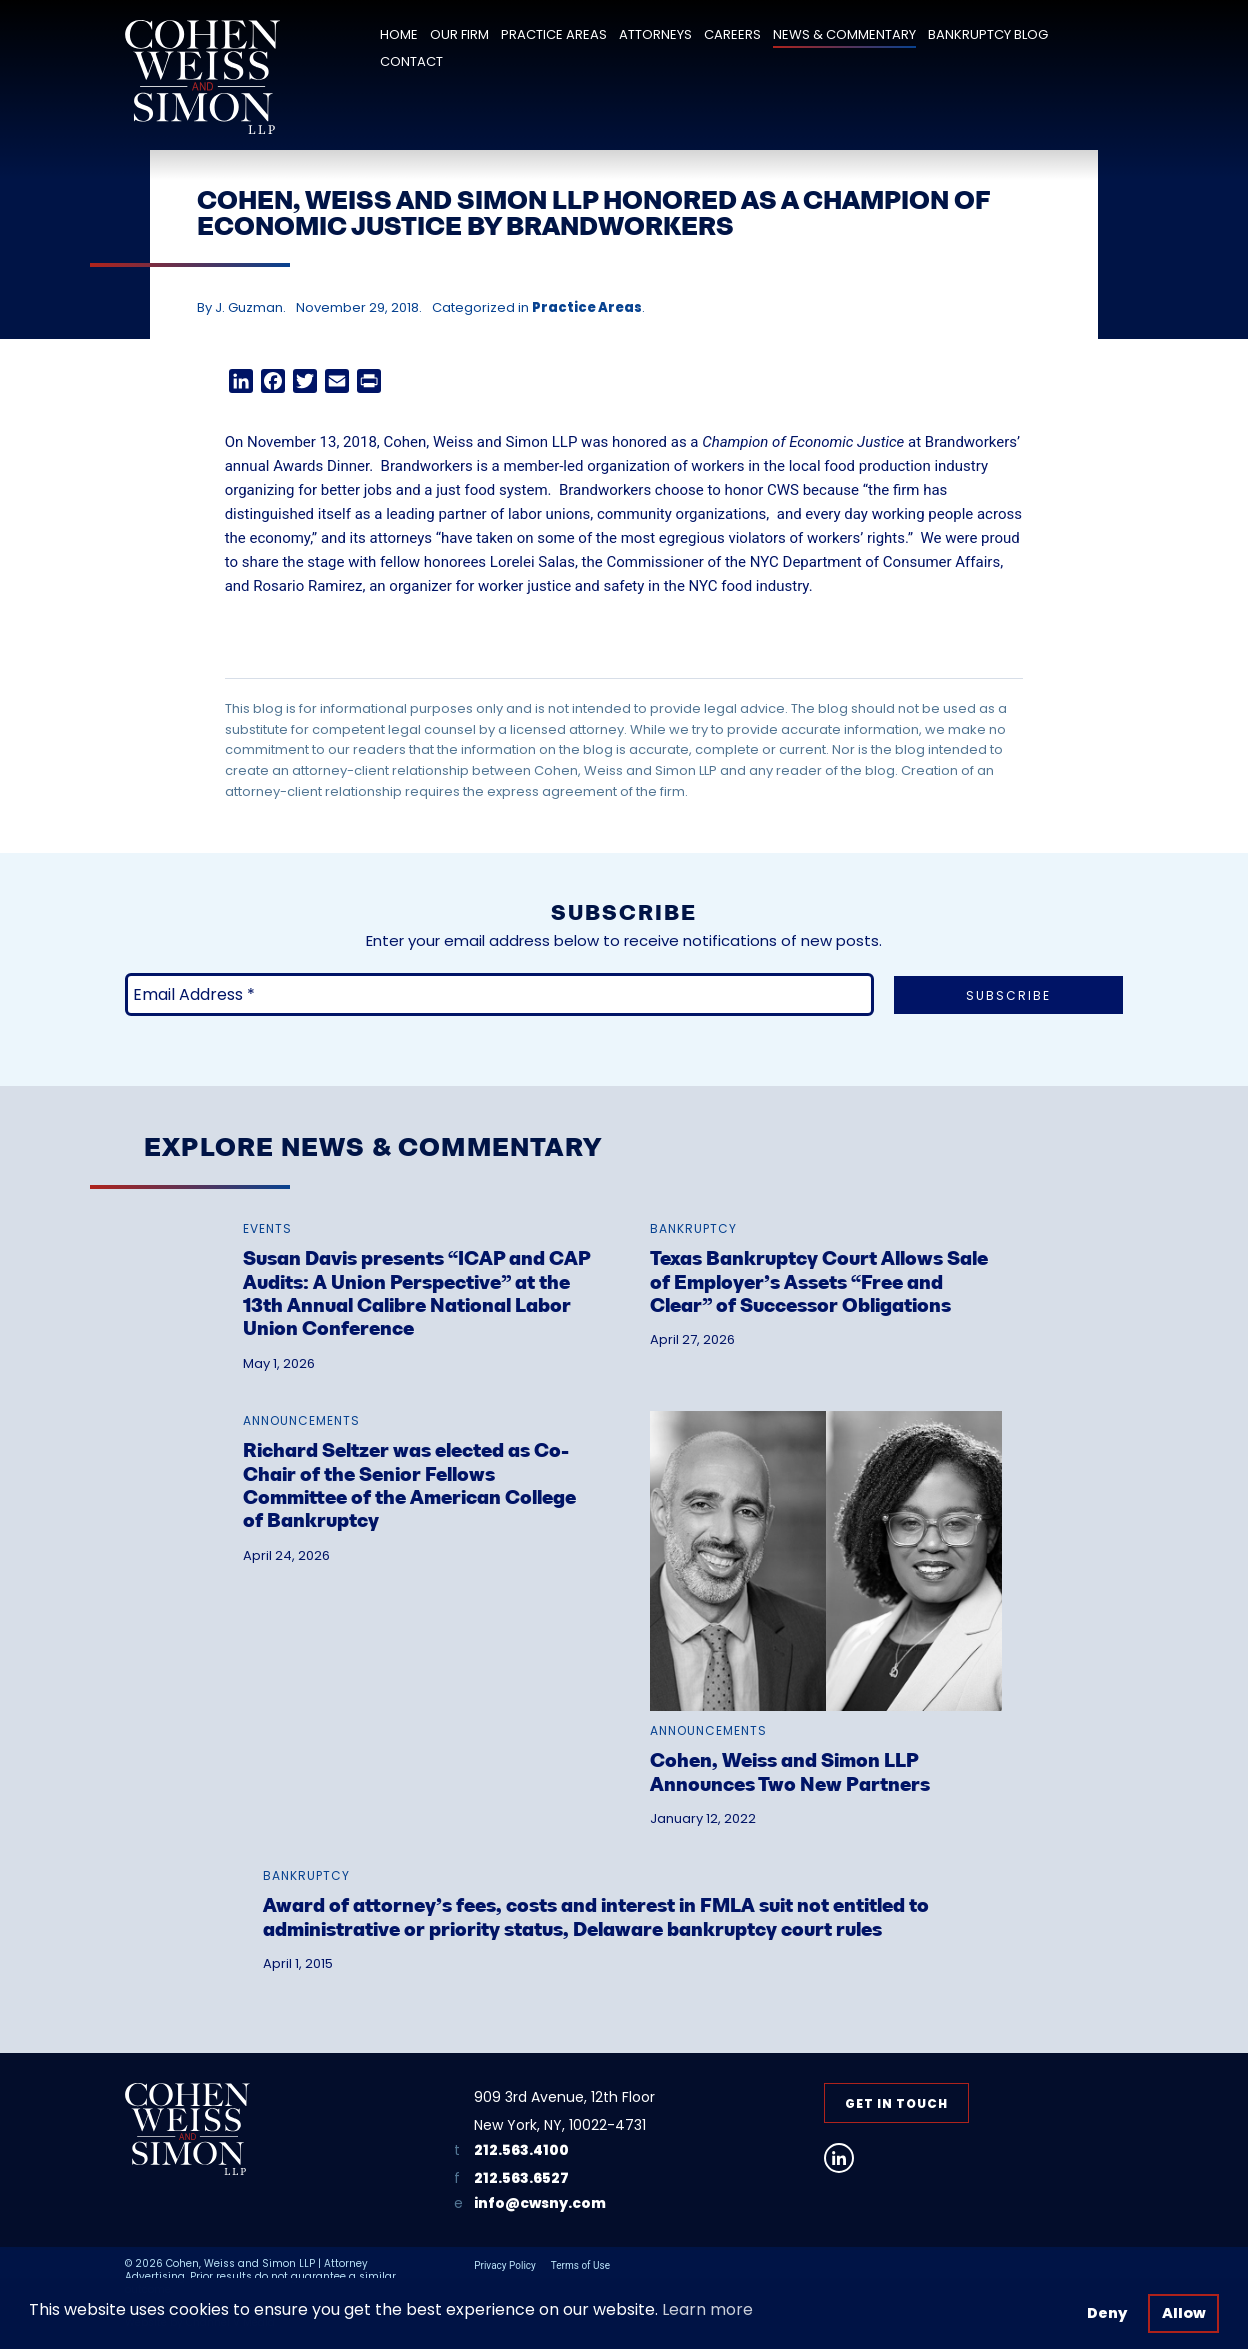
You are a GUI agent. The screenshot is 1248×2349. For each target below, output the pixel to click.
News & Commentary (844, 34)
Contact (411, 61)
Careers (732, 34)
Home (399, 34)
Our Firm (459, 34)
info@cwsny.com (540, 2203)
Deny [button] (1107, 2313)
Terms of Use (580, 2265)
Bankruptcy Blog (988, 34)
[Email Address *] (499, 994)
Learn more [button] (707, 2309)
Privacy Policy (505, 2265)
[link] (419, 1271)
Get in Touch (896, 2103)
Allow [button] (1184, 2313)
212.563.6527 (521, 2178)
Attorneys (655, 34)
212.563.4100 (521, 2150)
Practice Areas (554, 34)
